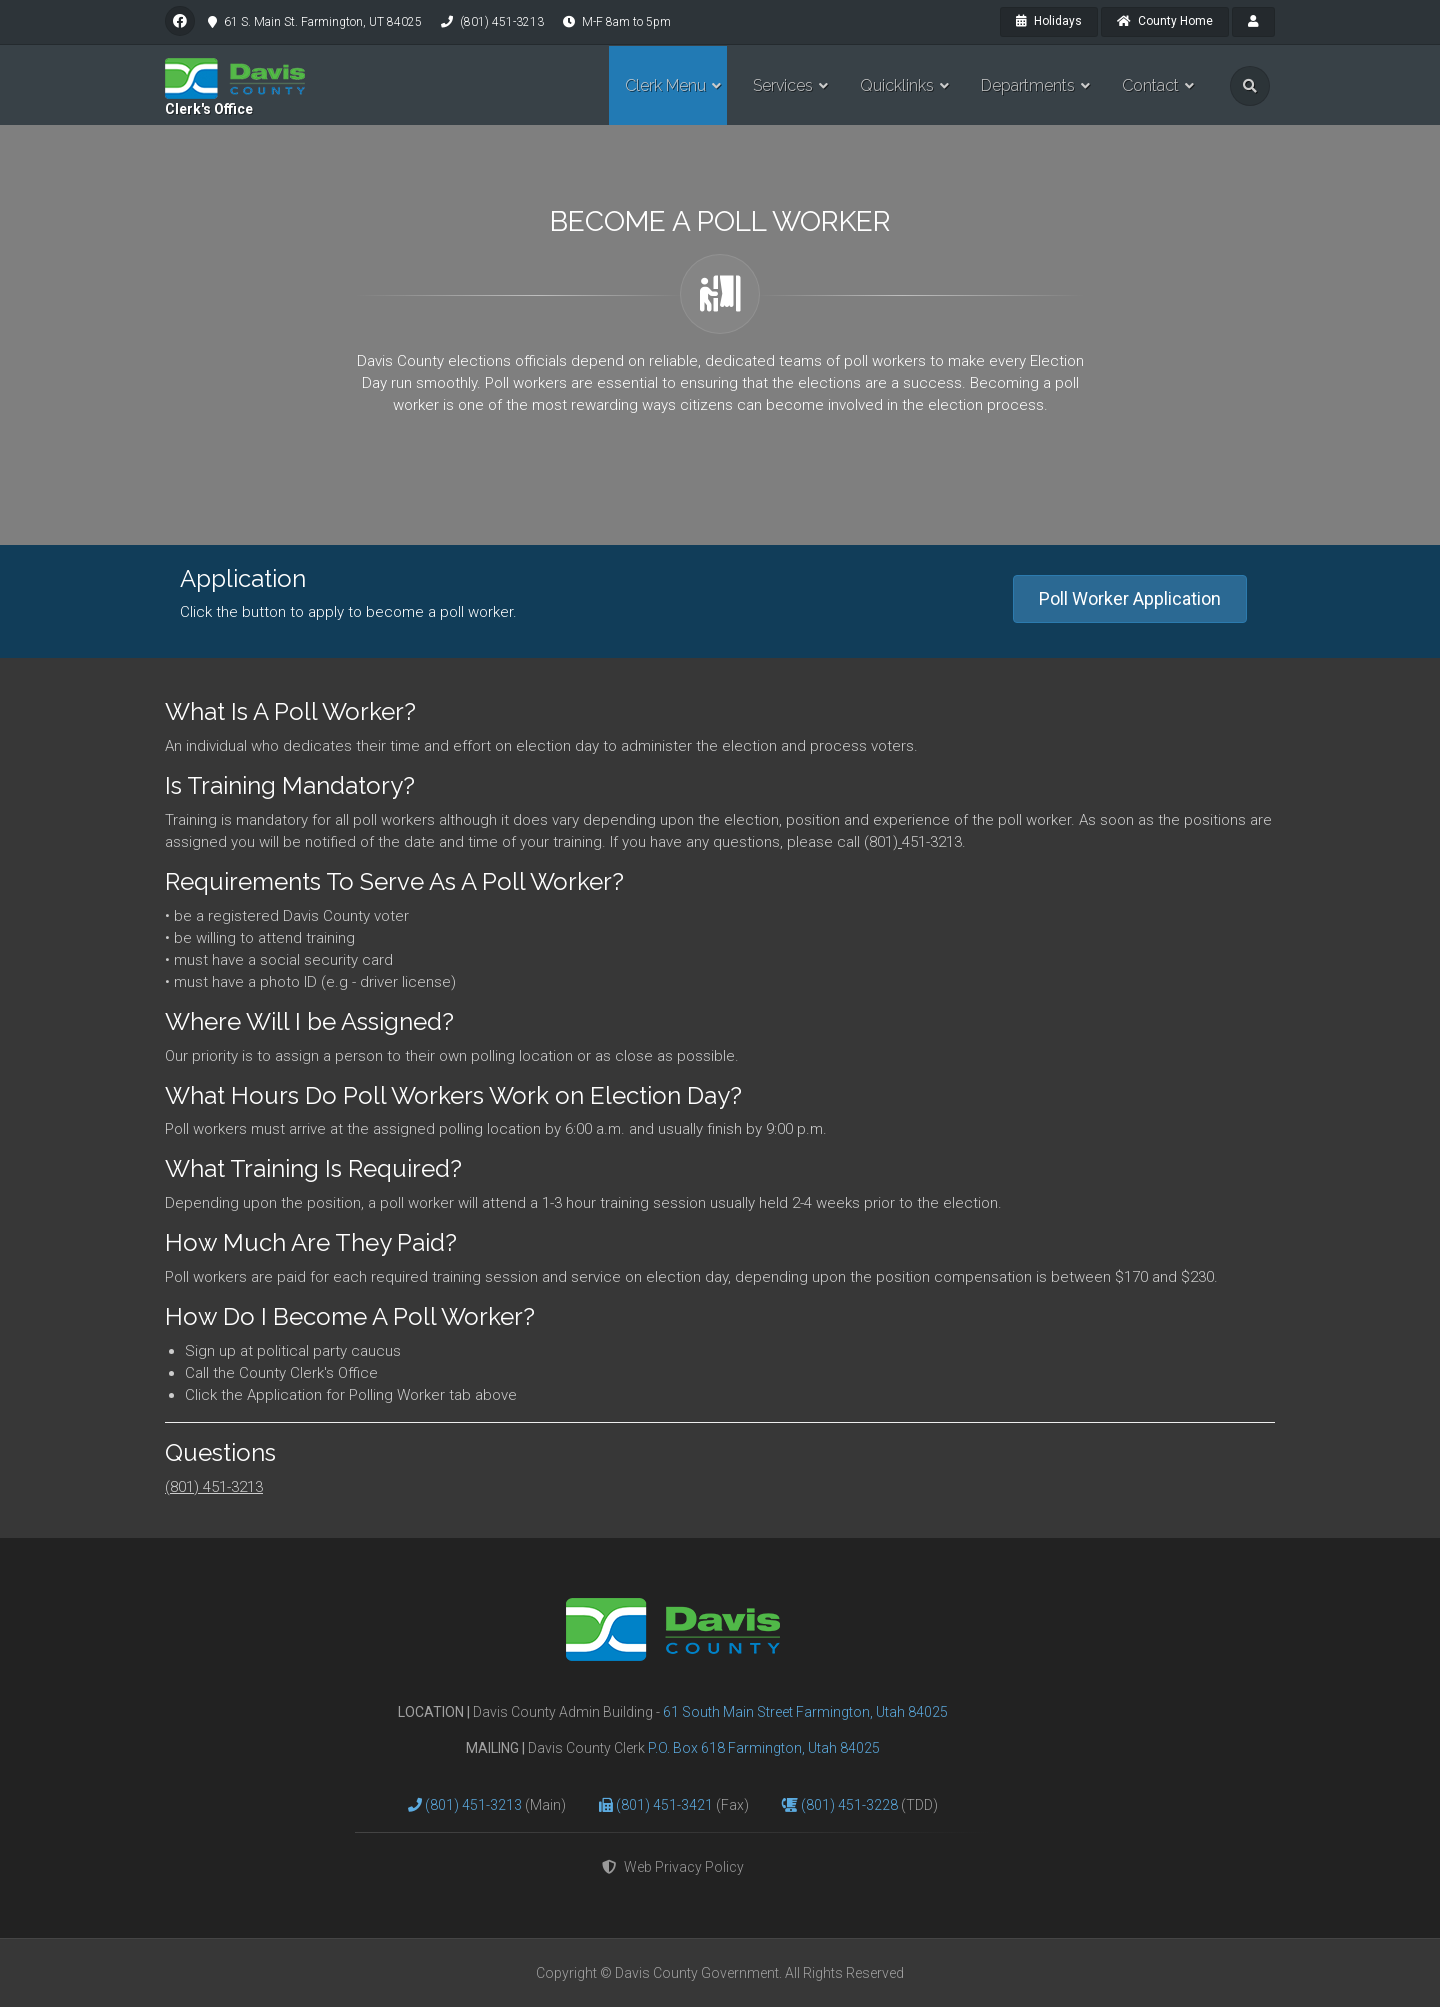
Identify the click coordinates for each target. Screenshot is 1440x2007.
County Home (1165, 21)
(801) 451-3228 (851, 1805)
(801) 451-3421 (666, 1805)
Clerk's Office (209, 109)
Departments (1028, 85)
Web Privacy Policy (673, 1867)
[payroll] (1253, 22)
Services (783, 85)
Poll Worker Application (1130, 598)
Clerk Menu (665, 85)
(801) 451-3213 (214, 1487)
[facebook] (180, 21)
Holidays (1049, 21)
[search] (1250, 86)
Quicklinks (897, 85)
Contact (1150, 85)
